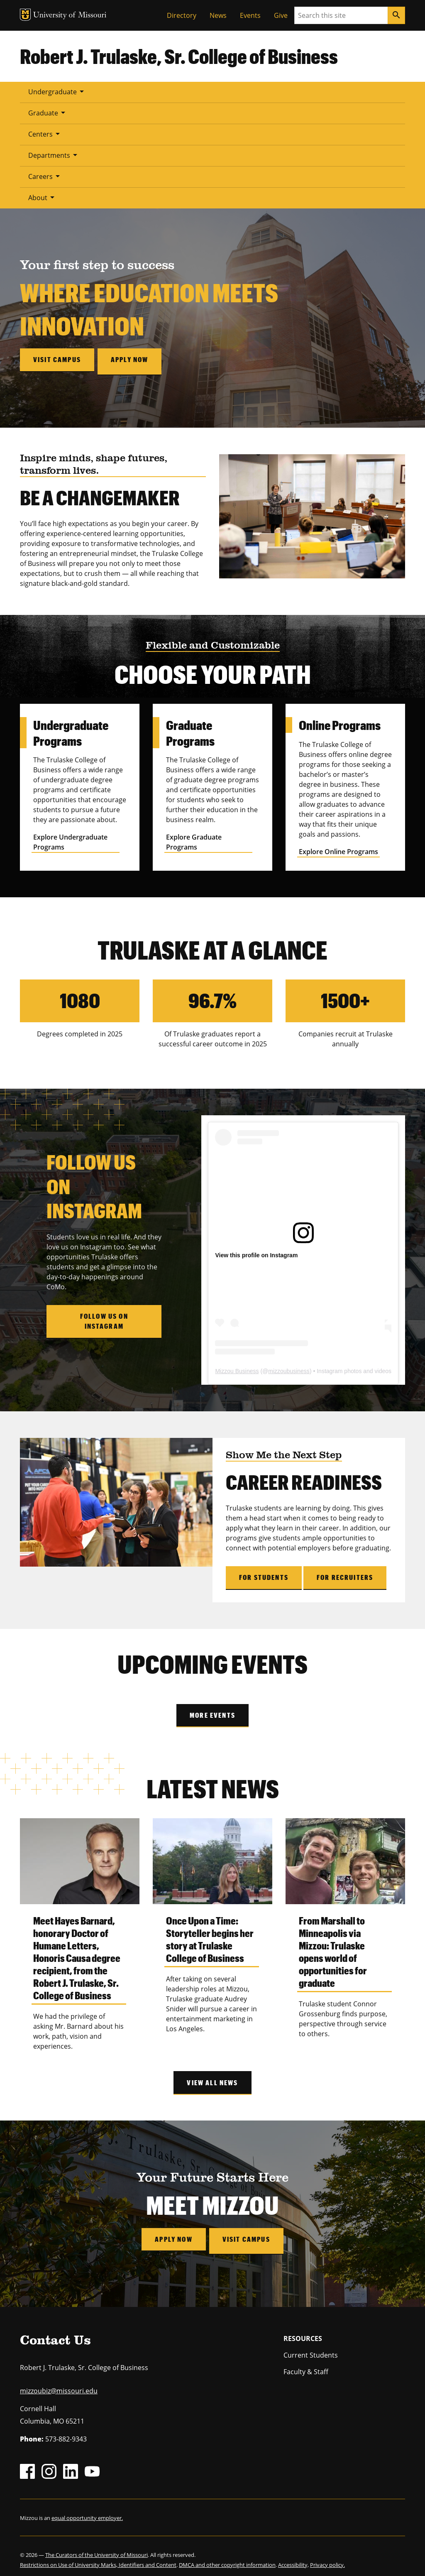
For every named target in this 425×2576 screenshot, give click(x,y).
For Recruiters (345, 1574)
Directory (181, 15)
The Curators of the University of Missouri (96, 2548)
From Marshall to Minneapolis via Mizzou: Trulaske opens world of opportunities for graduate (333, 1948)
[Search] (396, 15)
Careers (45, 176)
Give (281, 15)
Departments (54, 155)
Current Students (310, 2348)
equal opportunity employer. (87, 2511)
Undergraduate (57, 91)
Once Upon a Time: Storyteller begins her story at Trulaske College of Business (210, 1936)
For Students (263, 1574)
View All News (212, 2079)
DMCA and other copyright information (227, 2558)
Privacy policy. (327, 2558)
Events (250, 15)
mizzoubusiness (289, 1367)
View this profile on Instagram (256, 1252)
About (42, 197)
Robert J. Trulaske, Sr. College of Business (179, 56)
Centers (45, 134)
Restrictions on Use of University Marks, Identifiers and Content (98, 2558)
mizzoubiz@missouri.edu (59, 2384)
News (218, 15)
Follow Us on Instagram (104, 1318)
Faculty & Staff (305, 2365)
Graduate (48, 113)
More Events (212, 1712)
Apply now (132, 359)
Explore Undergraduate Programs (70, 838)
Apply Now (172, 2236)
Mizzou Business (237, 1367)
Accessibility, (293, 2558)
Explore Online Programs (338, 848)
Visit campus (57, 359)
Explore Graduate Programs (194, 838)
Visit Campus (248, 2236)
